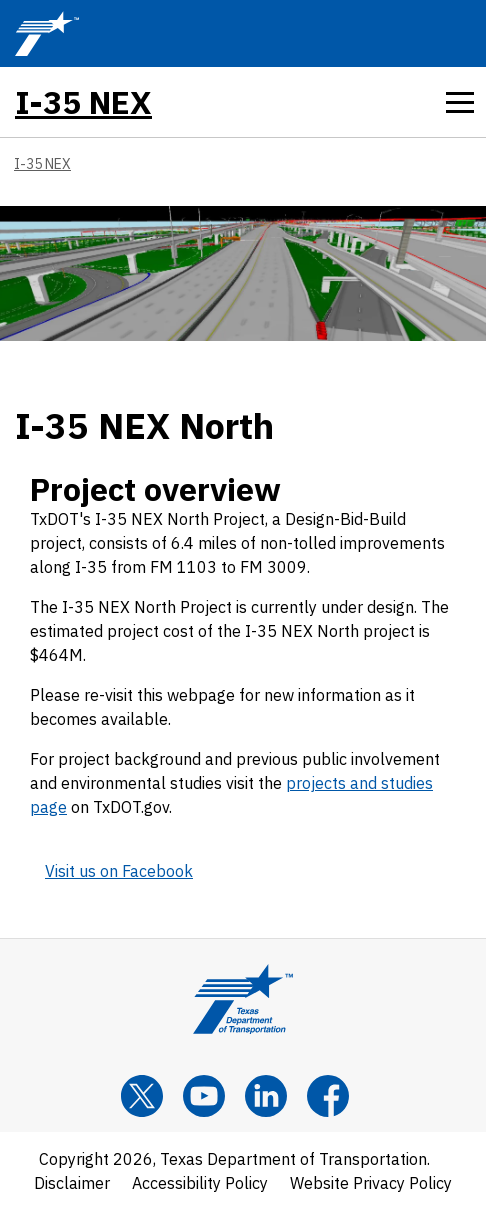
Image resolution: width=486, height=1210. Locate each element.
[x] (142, 1096)
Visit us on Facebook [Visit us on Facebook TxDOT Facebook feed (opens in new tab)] (119, 871)
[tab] (460, 102)
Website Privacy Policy (371, 1183)
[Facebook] (328, 1096)
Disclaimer (72, 1183)
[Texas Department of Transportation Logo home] (243, 999)
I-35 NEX (83, 102)
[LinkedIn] (266, 1096)
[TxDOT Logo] (47, 33)
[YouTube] (204, 1096)
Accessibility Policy (200, 1183)
